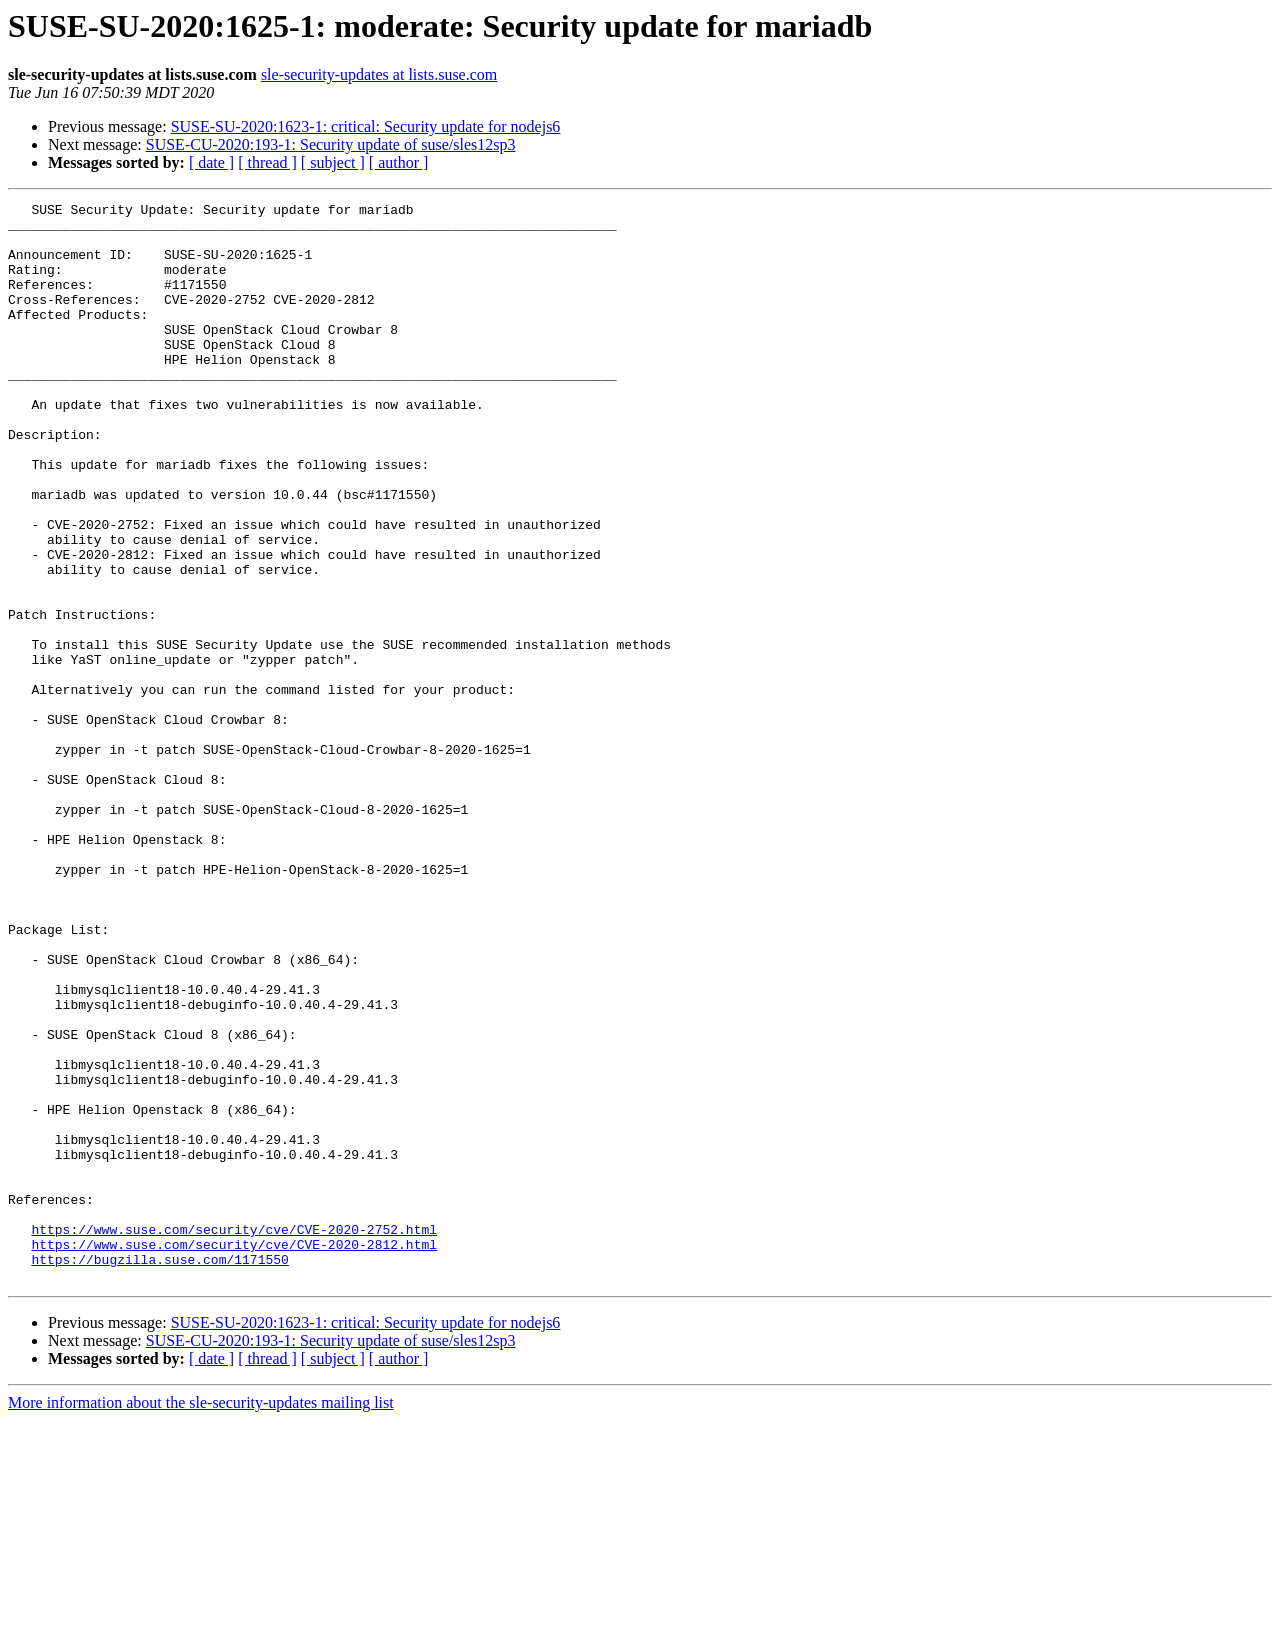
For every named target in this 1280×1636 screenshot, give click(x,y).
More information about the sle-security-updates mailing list (201, 1618)
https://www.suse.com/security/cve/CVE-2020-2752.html (234, 1436)
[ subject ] (333, 162)
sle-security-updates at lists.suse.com (379, 74)
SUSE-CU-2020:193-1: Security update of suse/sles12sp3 (331, 144)
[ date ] (211, 162)
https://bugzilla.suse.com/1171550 (159, 1472)
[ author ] (399, 162)
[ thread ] (267, 162)
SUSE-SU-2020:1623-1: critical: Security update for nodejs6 (366, 126)
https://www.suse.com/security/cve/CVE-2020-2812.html (234, 1454)
